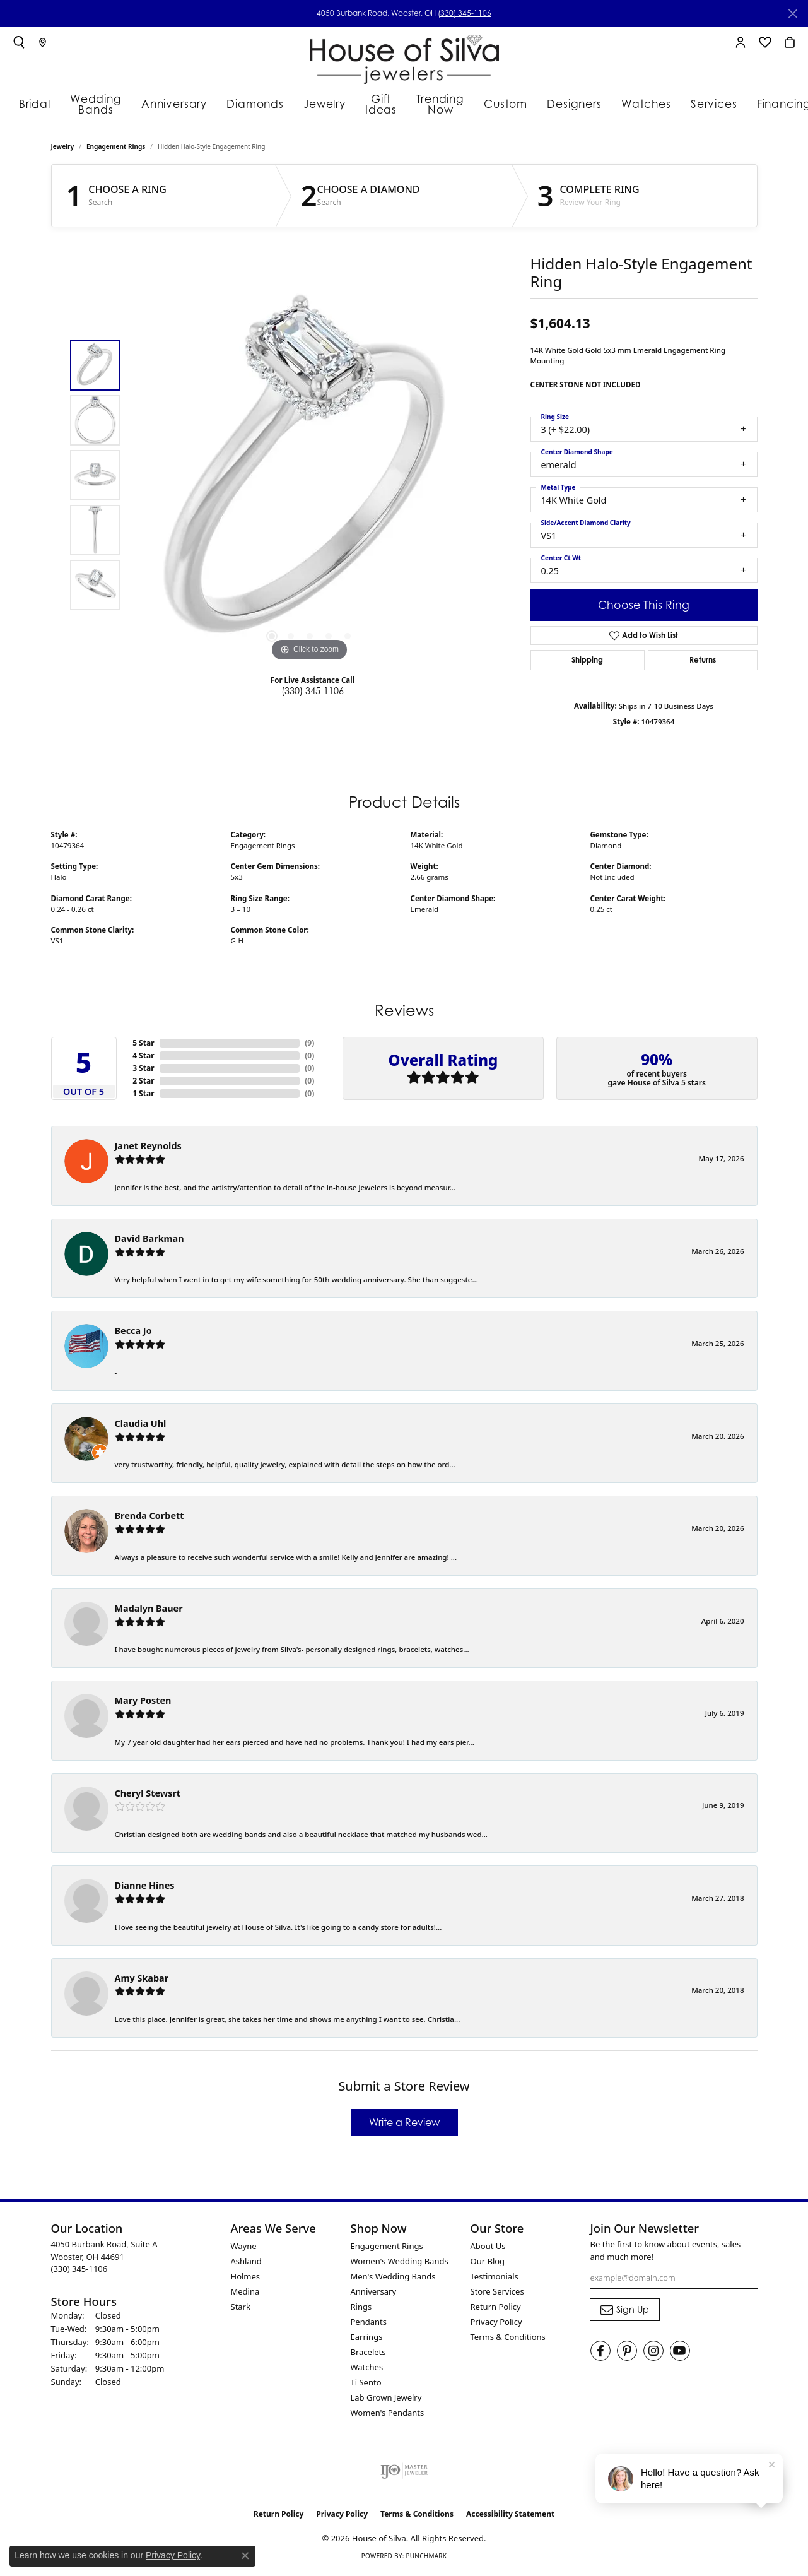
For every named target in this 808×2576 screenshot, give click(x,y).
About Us (488, 2248)
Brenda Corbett (149, 1518)
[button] (19, 42)
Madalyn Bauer (149, 1611)
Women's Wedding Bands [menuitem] (399, 2263)
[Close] (792, 13)
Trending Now (442, 103)
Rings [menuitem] (361, 2309)
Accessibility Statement (510, 2516)
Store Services (497, 2294)
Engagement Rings (115, 149)
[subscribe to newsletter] (625, 2312)
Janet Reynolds (148, 1149)
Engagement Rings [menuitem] (387, 2248)
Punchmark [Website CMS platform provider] (426, 2558)
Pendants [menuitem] (369, 2324)
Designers (574, 103)
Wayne (244, 2248)
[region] (309, 477)
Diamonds (251, 103)
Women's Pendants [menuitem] (387, 2415)
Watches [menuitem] (367, 2369)
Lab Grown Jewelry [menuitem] (386, 2400)
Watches (640, 103)
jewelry (62, 149)
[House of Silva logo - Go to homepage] (404, 56)
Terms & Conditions (508, 2339)
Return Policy (496, 2309)
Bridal (31, 103)
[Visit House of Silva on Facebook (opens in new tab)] (600, 2353)
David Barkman (149, 1241)
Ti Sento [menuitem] (366, 2384)
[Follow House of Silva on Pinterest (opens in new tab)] (627, 2353)
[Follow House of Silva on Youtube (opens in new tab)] (680, 2353)
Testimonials (494, 2278)
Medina (245, 2294)
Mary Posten (143, 1703)
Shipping (587, 662)
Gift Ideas (375, 103)
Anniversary (177, 103)
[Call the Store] (79, 2271)
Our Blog (488, 2263)
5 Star (143, 1046)
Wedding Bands (97, 103)
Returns (702, 662)
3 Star (143, 1071)
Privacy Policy (496, 2324)
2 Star (143, 1083)
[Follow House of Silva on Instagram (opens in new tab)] (653, 2353)
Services (702, 103)
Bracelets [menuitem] (368, 2354)
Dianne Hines (145, 1888)
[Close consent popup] (245, 2556)
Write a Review (404, 2124)
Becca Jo (133, 1334)
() (309, 1046)
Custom (509, 103)
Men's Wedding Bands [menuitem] (393, 2278)
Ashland (246, 2263)
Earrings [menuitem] (367, 2339)
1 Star (143, 1096)
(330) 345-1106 (464, 13)
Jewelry (315, 103)
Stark (240, 2309)
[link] (42, 42)
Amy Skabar (142, 1981)
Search (100, 205)
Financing (768, 103)
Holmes (246, 2278)
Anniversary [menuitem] (374, 2294)
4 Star (143, 1058)
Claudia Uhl (141, 1426)
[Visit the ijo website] (404, 2473)
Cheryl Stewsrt (148, 1796)
